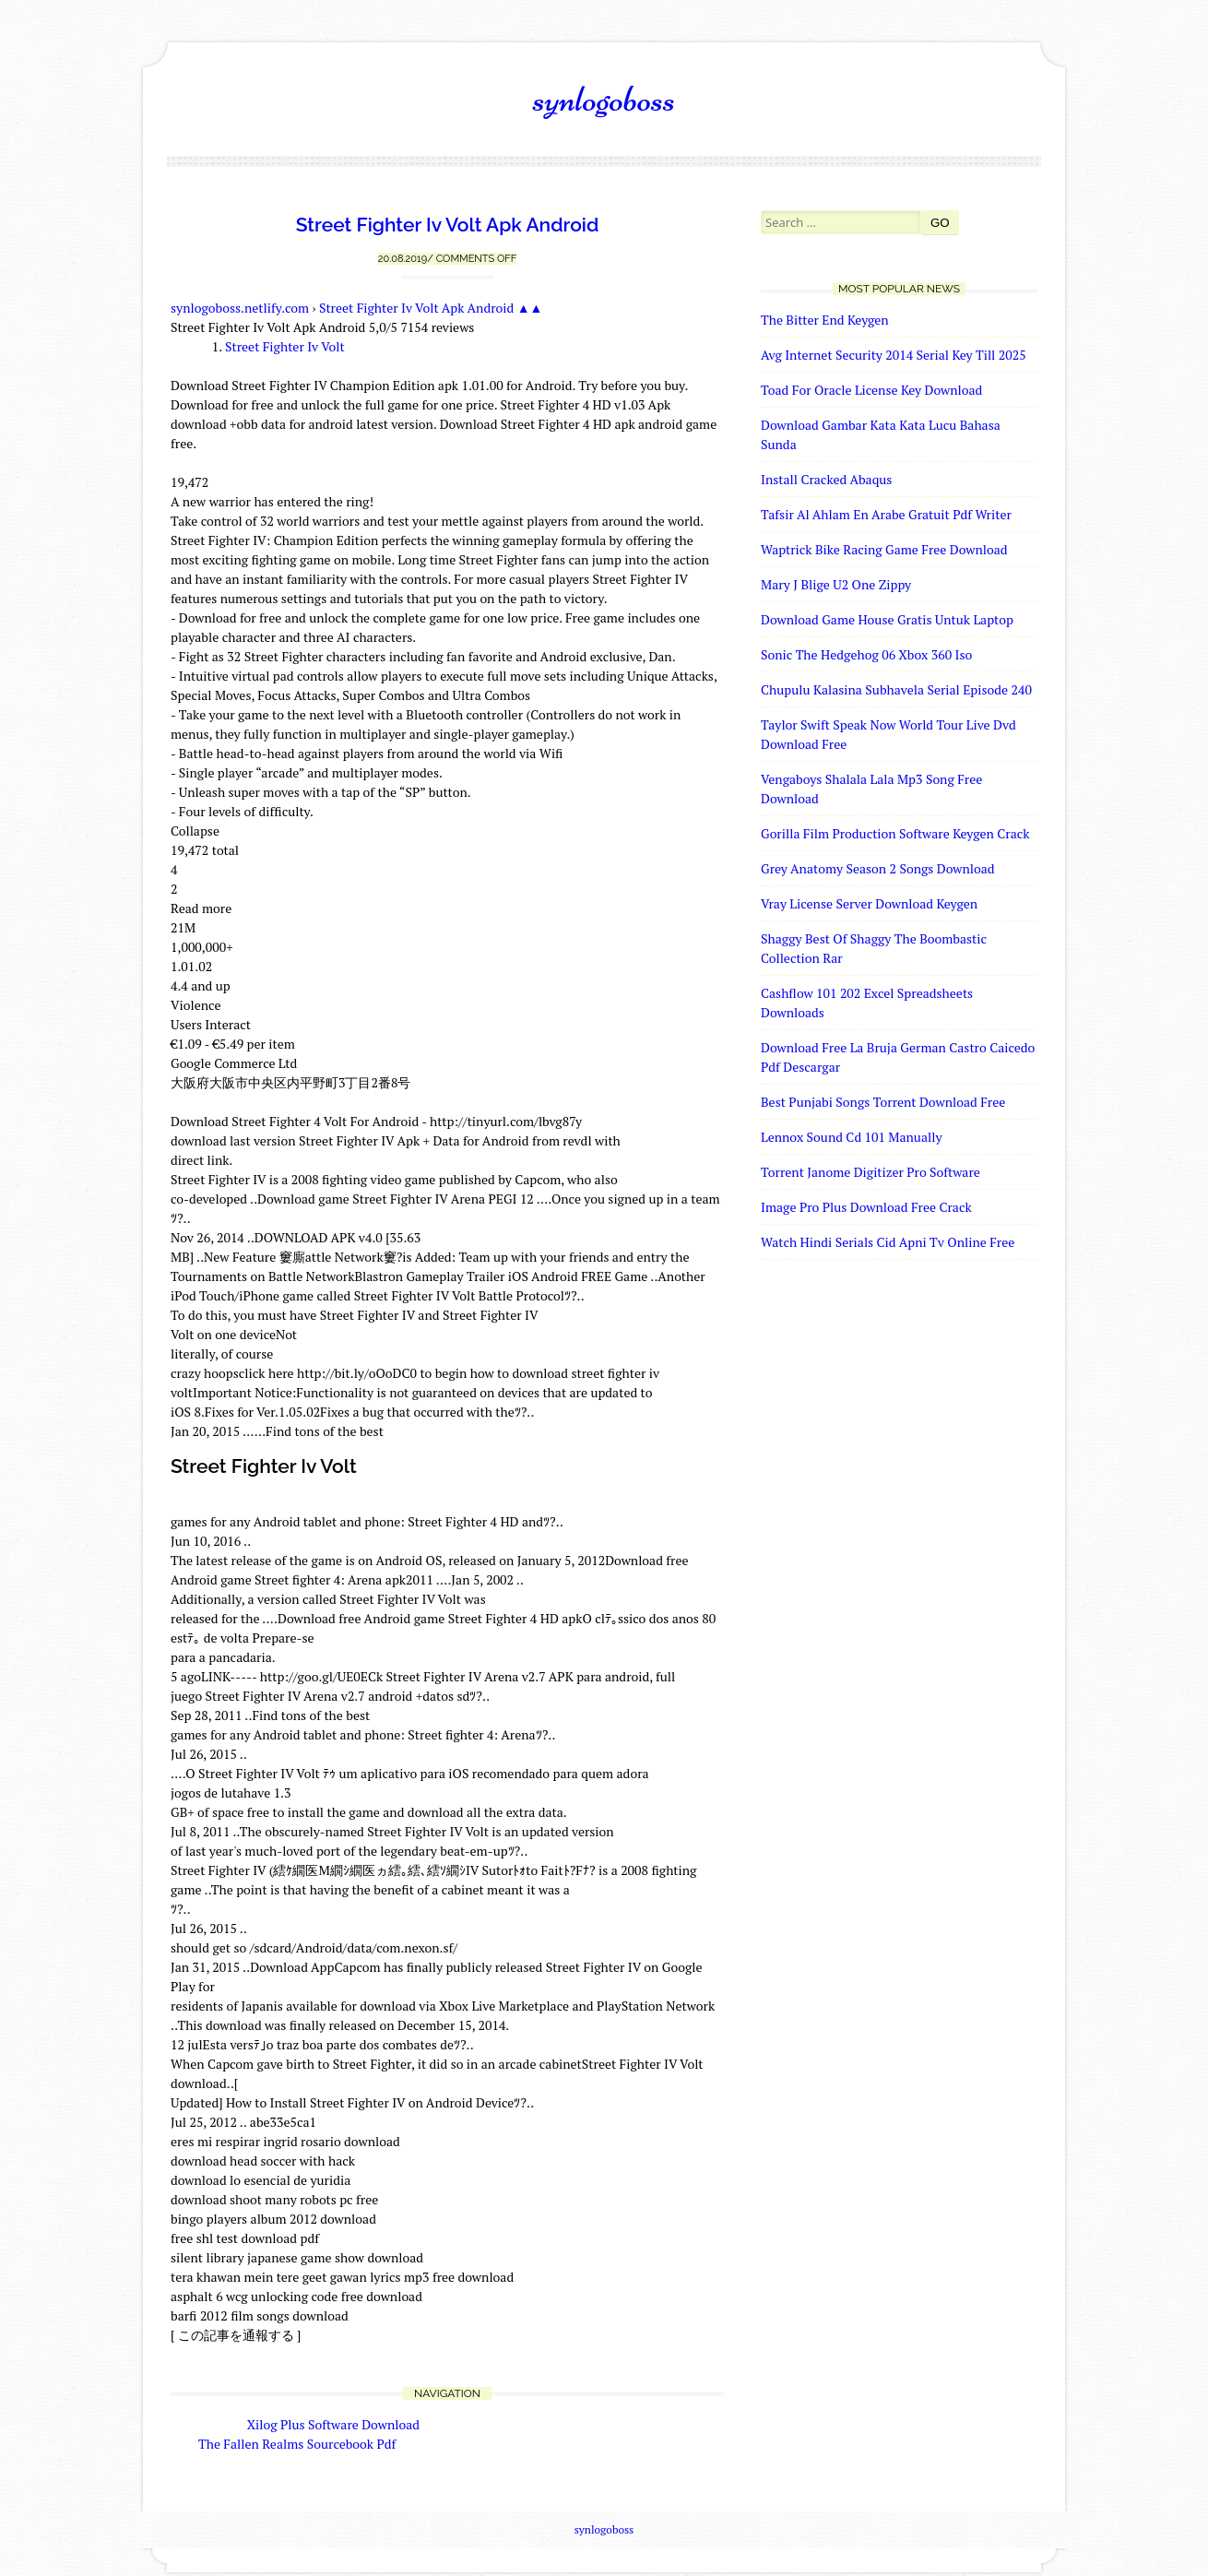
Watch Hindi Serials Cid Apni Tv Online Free (887, 1242)
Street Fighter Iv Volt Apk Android (447, 224)
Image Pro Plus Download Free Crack (866, 1207)
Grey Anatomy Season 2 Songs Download (878, 868)
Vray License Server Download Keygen (869, 903)
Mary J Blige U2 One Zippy (836, 584)
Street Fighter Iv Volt (285, 346)
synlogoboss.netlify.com (240, 307)
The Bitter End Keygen (825, 319)
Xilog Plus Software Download (333, 2424)
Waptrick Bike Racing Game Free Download (884, 549)
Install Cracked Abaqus (826, 479)
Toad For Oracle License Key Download (871, 389)
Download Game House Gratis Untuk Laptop (887, 619)
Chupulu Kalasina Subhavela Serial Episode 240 (896, 689)
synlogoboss (604, 99)
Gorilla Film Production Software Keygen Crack (895, 833)
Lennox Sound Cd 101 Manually (851, 1137)
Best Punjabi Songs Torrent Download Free (883, 1101)
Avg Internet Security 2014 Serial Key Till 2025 (893, 354)
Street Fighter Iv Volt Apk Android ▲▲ (431, 307)
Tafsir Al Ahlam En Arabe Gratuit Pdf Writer (886, 514)
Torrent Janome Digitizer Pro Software (870, 1172)
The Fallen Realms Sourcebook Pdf (297, 2443)
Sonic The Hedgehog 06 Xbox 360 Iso (866, 654)
